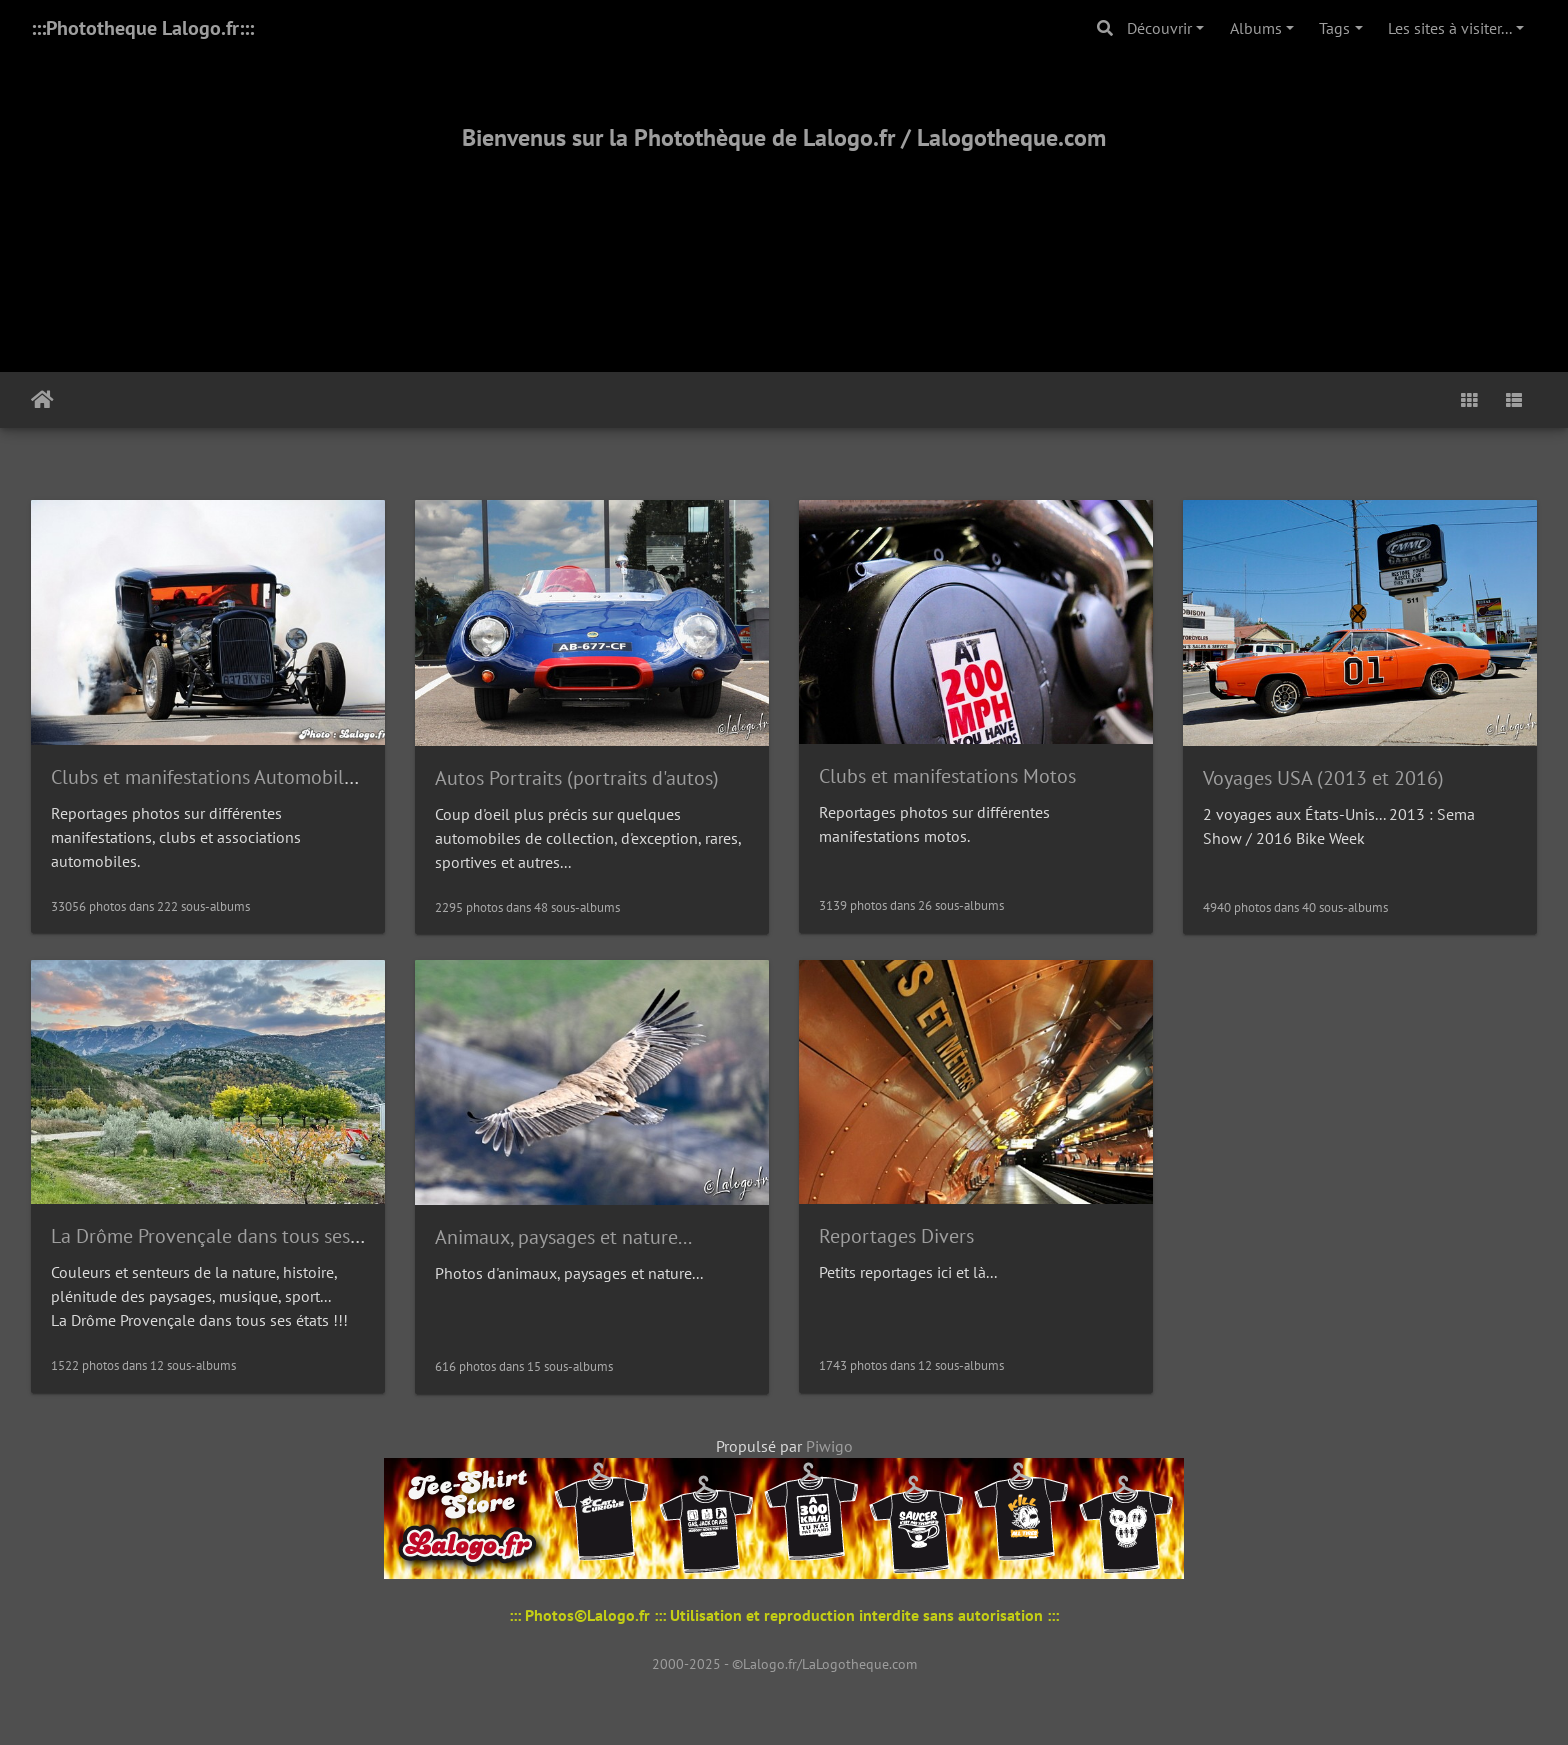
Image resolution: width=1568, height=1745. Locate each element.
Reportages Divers (896, 1236)
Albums (1256, 28)
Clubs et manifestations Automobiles (206, 777)
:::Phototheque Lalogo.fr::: (142, 28)
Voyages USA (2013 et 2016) (1323, 778)
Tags (1334, 28)
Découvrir (1159, 28)
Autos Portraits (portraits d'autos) (577, 778)
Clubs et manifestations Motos (947, 776)
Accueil (42, 400)
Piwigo (829, 1446)
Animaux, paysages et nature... (563, 1237)
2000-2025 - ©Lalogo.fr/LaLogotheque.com (784, 1664)
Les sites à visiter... (1450, 28)
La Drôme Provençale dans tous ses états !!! (235, 1236)
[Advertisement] (784, 237)
